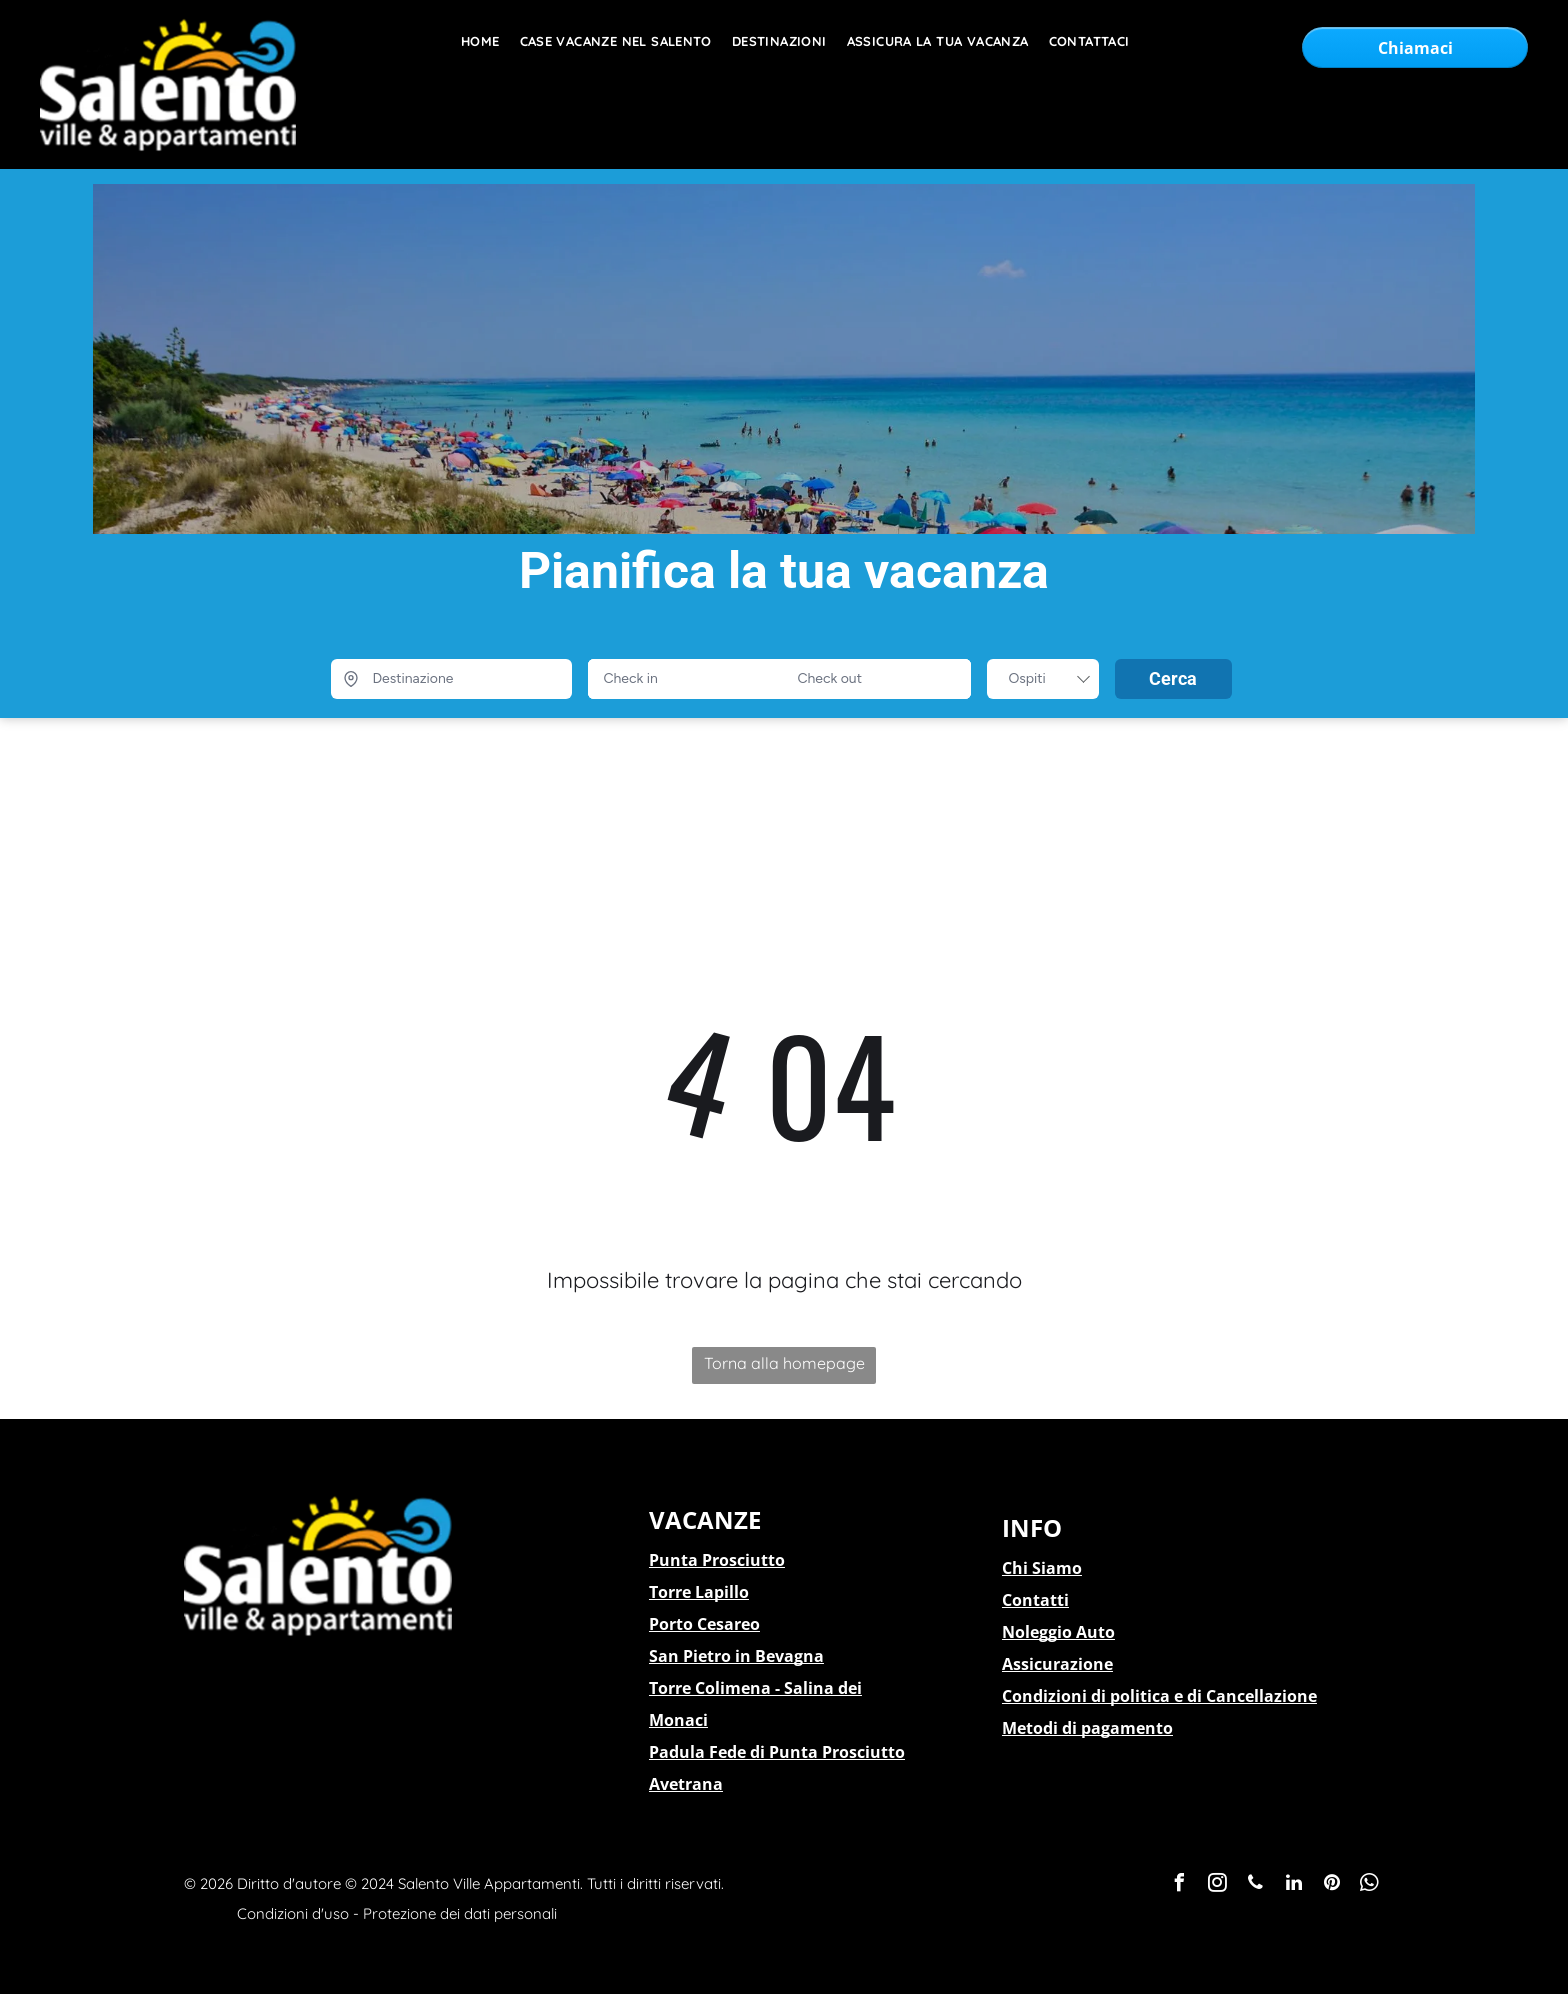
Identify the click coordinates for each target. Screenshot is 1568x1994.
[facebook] (1180, 1885)
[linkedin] (1294, 1885)
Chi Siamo (1042, 1568)
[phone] (1256, 1885)
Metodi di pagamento (1087, 1728)
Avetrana (686, 1784)
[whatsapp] (1370, 1885)
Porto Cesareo (704, 1624)
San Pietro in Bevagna (736, 1656)
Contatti (1035, 1600)
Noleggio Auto (1058, 1632)
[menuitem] (470, 41)
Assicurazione (1057, 1664)
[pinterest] (1332, 1885)
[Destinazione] (451, 679)
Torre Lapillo (699, 1592)
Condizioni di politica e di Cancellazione (1159, 1696)
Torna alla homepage (784, 1363)
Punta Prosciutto (717, 1560)
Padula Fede (697, 1752)
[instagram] (1218, 1885)
